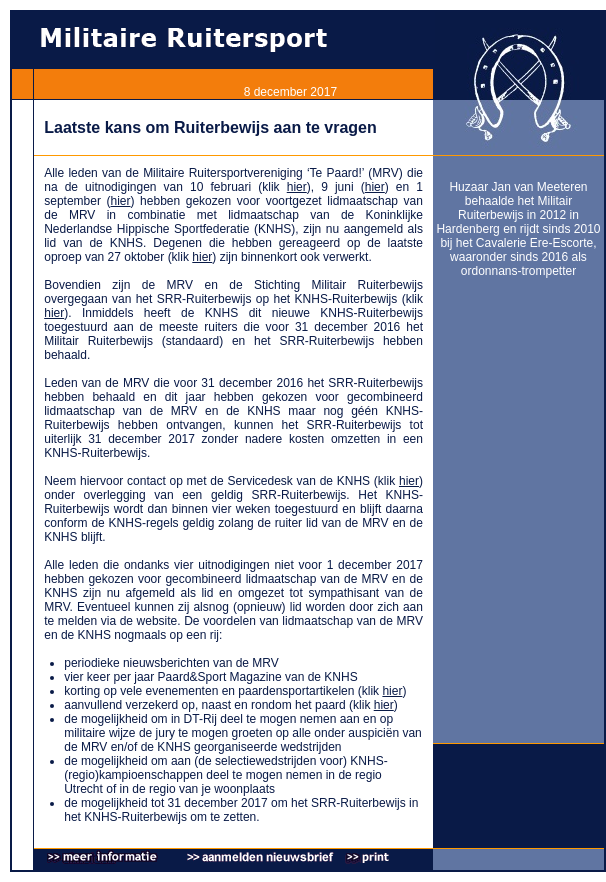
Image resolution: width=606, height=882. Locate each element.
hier (297, 187)
